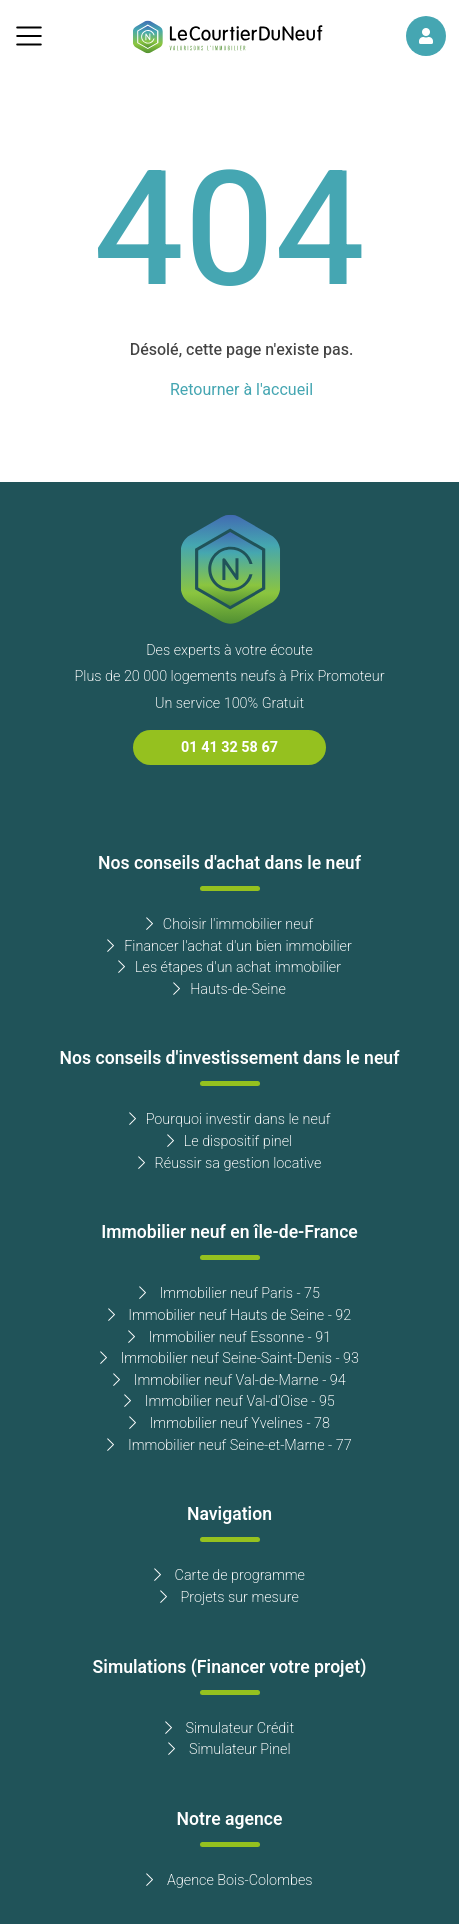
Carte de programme (229, 1575)
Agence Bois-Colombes (229, 1880)
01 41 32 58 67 (229, 747)
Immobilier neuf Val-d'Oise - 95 (229, 1401)
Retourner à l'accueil (241, 390)
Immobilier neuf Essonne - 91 (229, 1337)
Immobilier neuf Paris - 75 (229, 1293)
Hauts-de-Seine (229, 989)
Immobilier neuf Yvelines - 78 (229, 1423)
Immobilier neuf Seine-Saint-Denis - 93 (229, 1358)
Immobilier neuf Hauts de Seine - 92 (230, 1315)
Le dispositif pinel (229, 1141)
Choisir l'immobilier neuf (229, 924)
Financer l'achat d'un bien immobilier (229, 946)
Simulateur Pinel (229, 1749)
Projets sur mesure (229, 1597)
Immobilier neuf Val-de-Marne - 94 (229, 1380)
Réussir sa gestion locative (230, 1163)
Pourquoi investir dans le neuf (230, 1119)
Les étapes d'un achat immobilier (229, 967)
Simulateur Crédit (229, 1728)
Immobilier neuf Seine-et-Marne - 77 (229, 1445)
